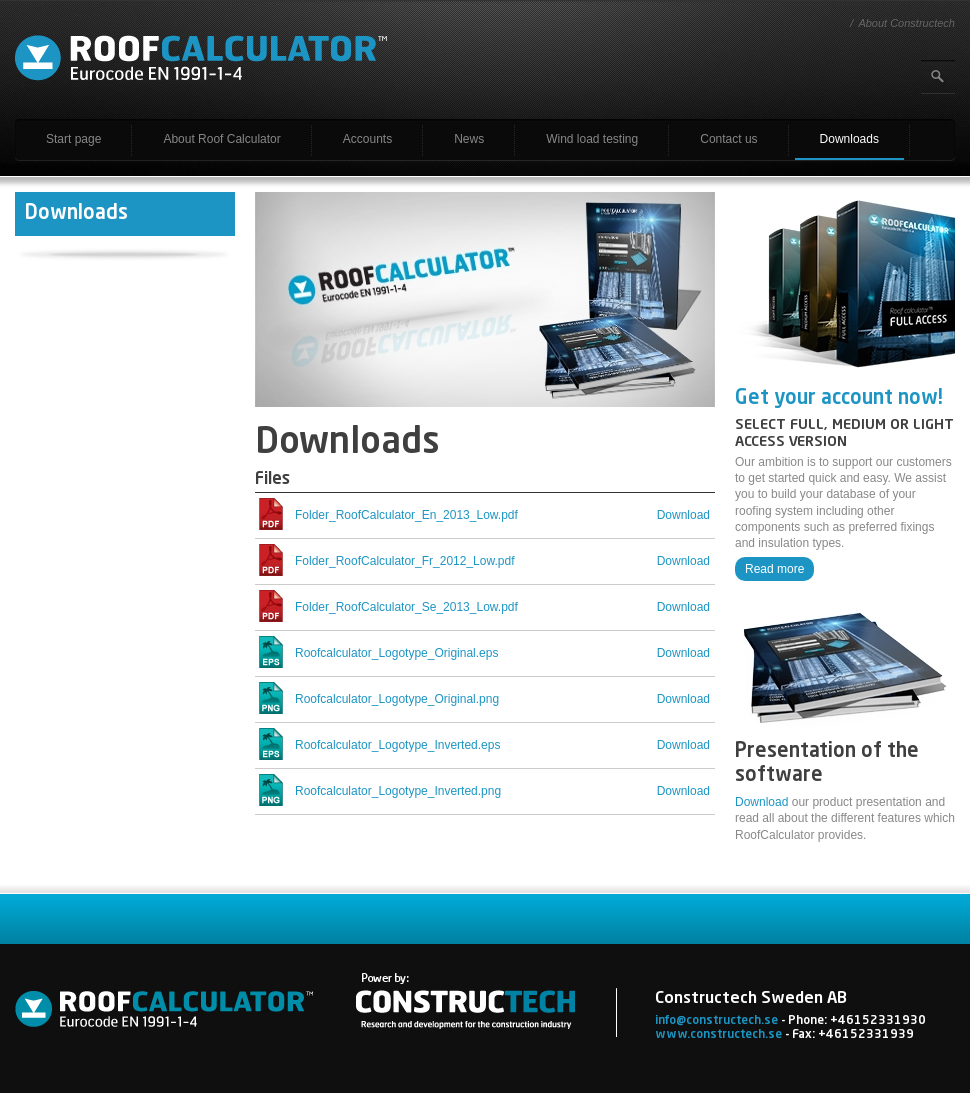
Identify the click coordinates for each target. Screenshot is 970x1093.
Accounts (367, 139)
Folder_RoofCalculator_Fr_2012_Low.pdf (404, 561)
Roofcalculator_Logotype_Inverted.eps (397, 745)
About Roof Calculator (221, 139)
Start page (73, 139)
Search (938, 77)
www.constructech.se (718, 1035)
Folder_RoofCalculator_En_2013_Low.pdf (406, 515)
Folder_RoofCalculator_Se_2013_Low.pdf (406, 607)
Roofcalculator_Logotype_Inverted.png (398, 791)
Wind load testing (592, 139)
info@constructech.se (716, 1021)
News (469, 139)
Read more (774, 569)
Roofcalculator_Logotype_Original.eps (396, 653)
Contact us (728, 139)
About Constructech (906, 23)
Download (761, 802)
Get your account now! (839, 399)
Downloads (849, 139)
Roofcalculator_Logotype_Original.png (397, 699)
